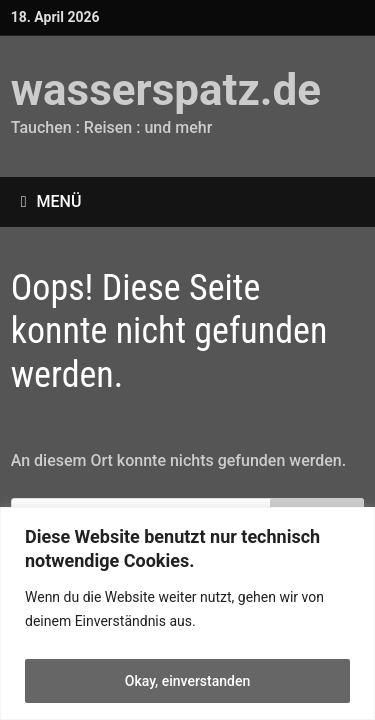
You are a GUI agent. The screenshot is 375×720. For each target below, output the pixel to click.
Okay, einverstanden (188, 681)
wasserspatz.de (166, 90)
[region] (187, 613)
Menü (51, 201)
